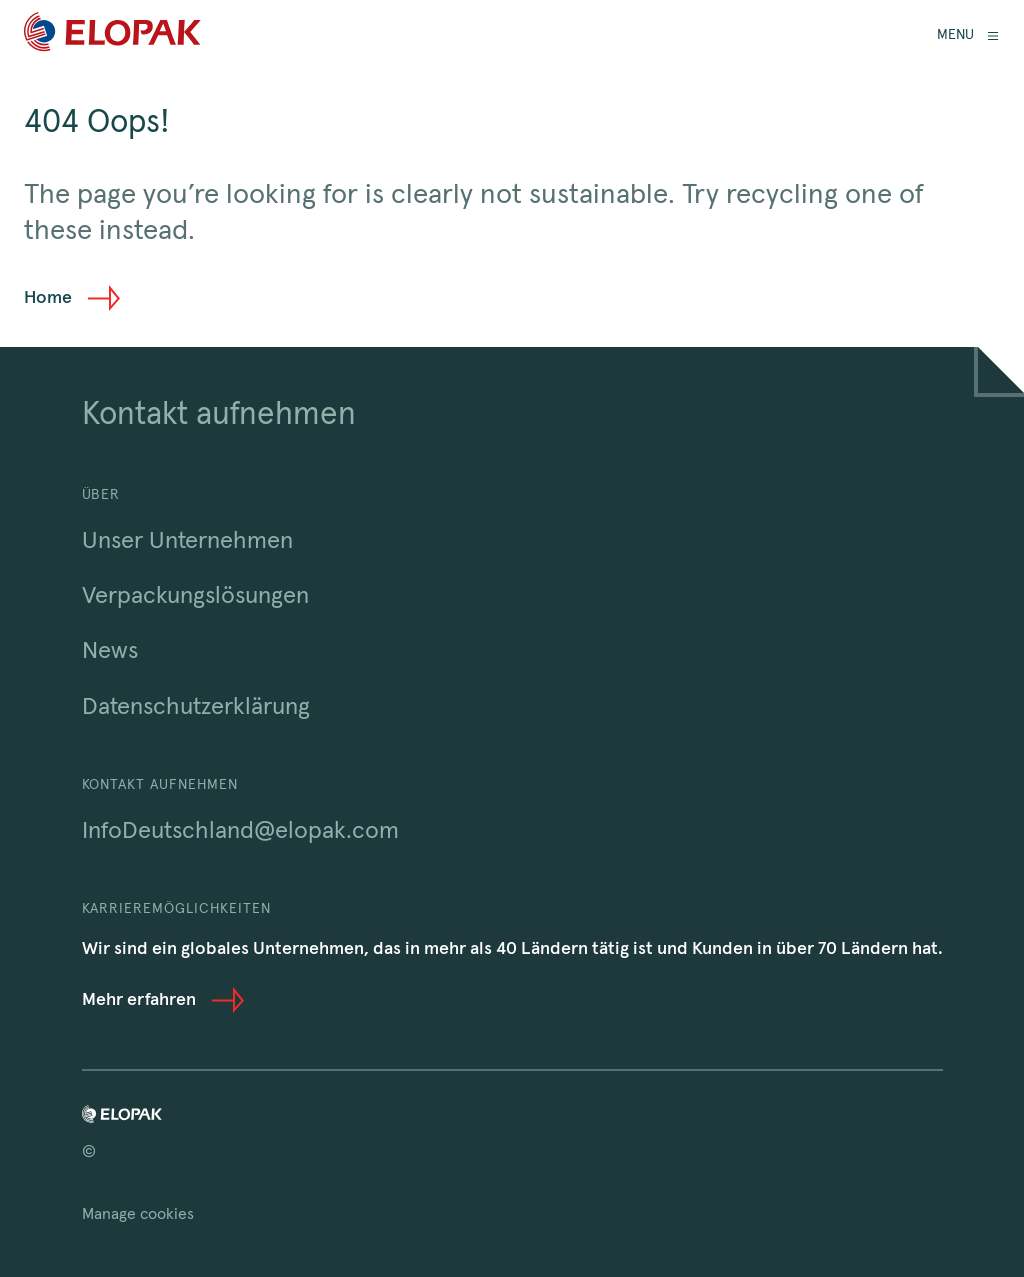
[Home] (112, 35)
